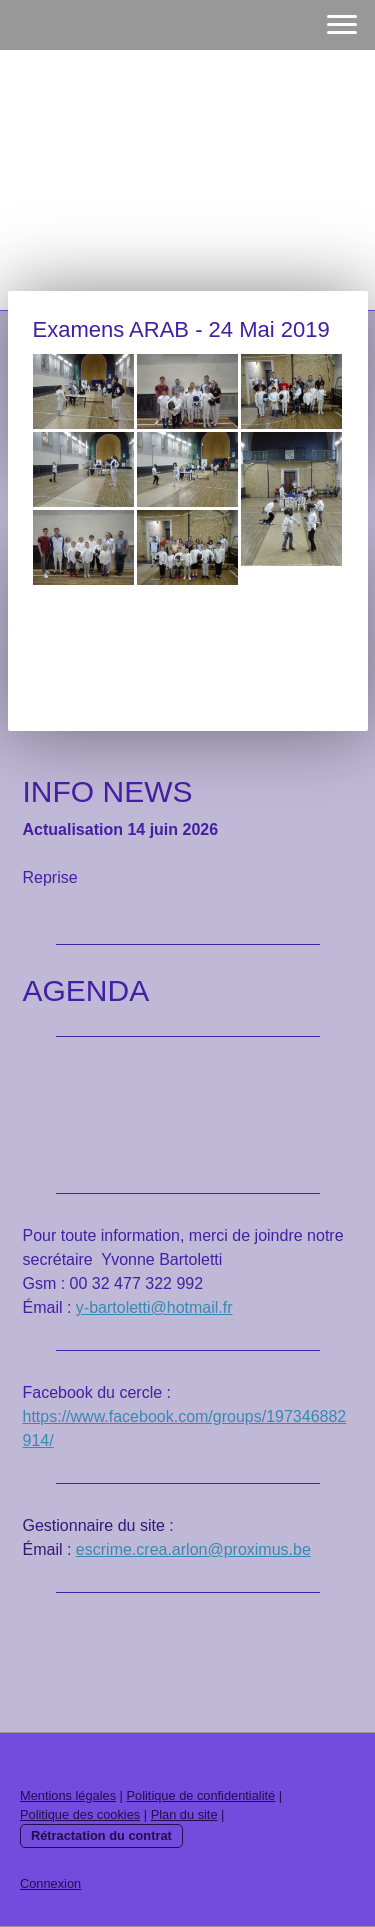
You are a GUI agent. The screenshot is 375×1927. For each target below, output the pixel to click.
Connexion (50, 1883)
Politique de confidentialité (200, 1795)
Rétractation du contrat (101, 1835)
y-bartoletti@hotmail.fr (154, 1307)
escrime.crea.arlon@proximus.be (193, 1549)
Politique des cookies (80, 1814)
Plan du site (184, 1814)
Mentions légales (68, 1795)
